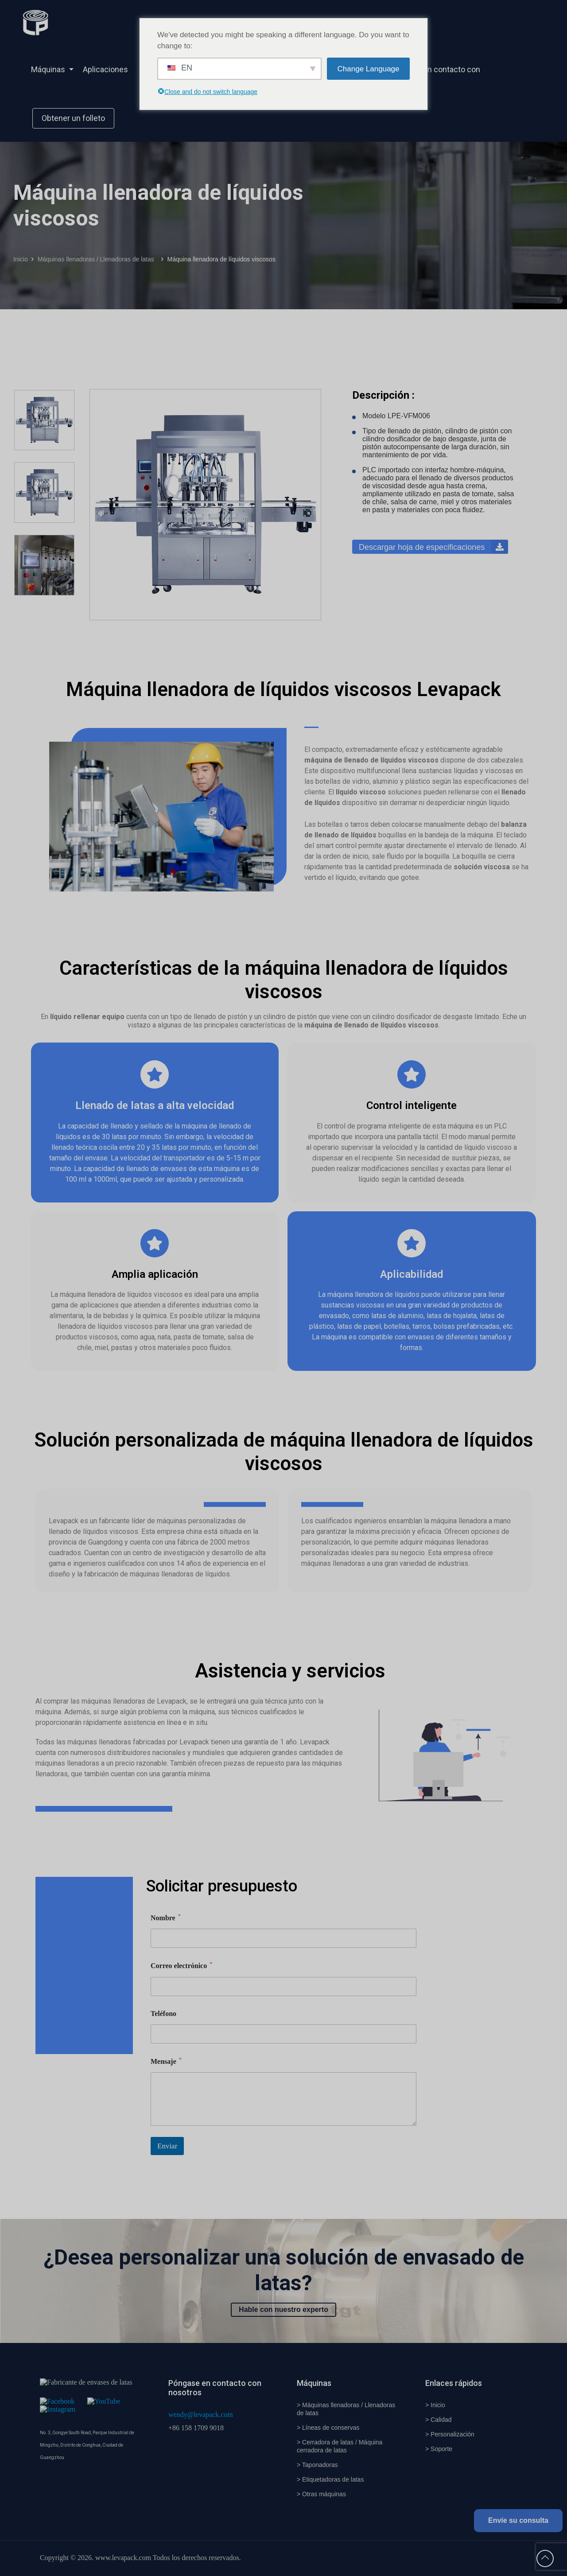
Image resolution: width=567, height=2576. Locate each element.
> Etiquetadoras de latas (330, 2479)
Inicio (20, 259)
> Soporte (438, 2448)
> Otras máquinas (321, 2494)
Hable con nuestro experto (283, 2309)
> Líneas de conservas (328, 2427)
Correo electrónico (182, 1965)
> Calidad (438, 2419)
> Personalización (449, 2434)
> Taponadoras (317, 2464)
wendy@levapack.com (200, 2414)
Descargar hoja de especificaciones (433, 547)
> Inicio (435, 2405)
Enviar (167, 2146)
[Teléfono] (283, 2033)
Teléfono (163, 2013)
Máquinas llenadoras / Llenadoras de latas (98, 259)
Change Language (369, 69)
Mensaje (166, 2061)
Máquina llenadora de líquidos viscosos (221, 259)
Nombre (166, 1917)
